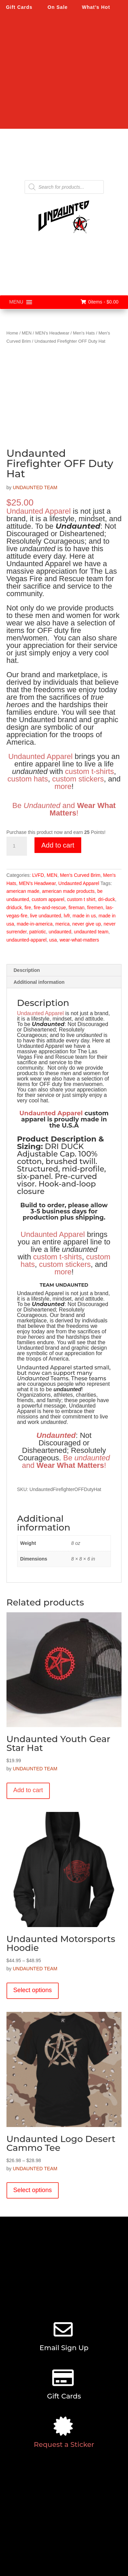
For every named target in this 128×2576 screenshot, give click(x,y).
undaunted (60, 931)
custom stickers (78, 779)
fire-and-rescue (50, 907)
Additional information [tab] (39, 982)
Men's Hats (84, 333)
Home (12, 333)
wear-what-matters (79, 940)
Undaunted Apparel (38, 511)
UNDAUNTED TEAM (35, 487)
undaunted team (91, 931)
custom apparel (48, 899)
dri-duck (106, 899)
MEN (27, 333)
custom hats (28, 779)
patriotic (37, 931)
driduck (14, 907)
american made (23, 891)
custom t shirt (81, 899)
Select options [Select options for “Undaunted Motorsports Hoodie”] (32, 1990)
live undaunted (45, 915)
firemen (95, 907)
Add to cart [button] (28, 1790)
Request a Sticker (64, 2444)
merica (62, 924)
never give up (86, 924)
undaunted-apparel (26, 940)
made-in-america (35, 924)
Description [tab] (27, 970)
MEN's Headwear (52, 333)
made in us (84, 915)
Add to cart (57, 845)
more (62, 786)
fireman (77, 907)
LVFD (38, 875)
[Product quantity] (16, 846)
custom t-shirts (89, 771)
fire (28, 907)
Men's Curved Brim (80, 875)
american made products (68, 891)
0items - (99, 302)
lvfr (67, 915)
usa (53, 940)
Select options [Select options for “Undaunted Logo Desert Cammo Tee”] (32, 2190)
